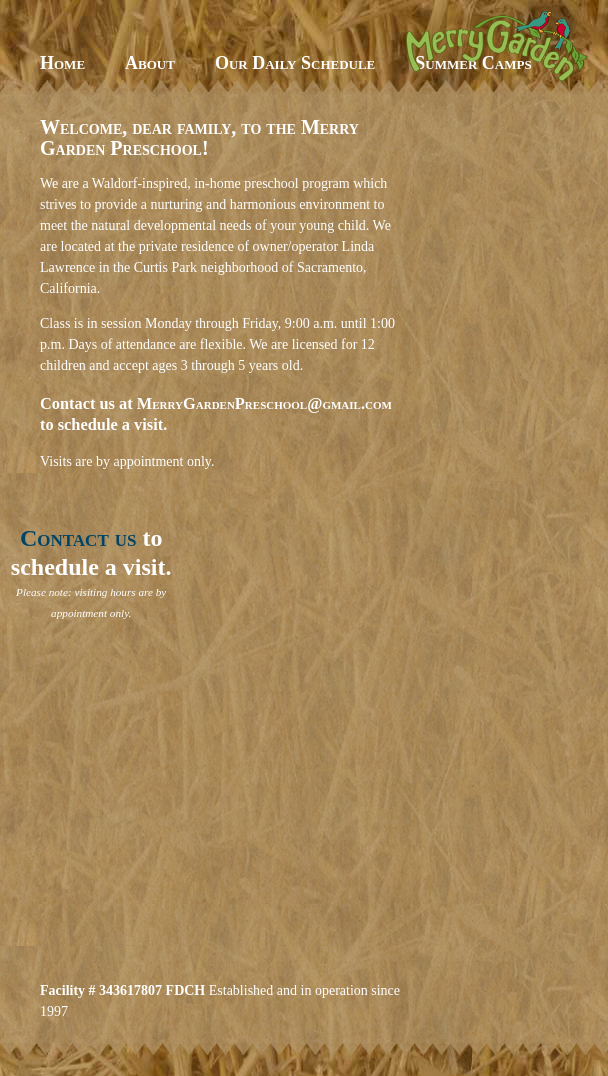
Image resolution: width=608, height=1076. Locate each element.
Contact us (78, 538)
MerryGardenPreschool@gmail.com (264, 403)
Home (62, 63)
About (150, 63)
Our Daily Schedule (295, 63)
